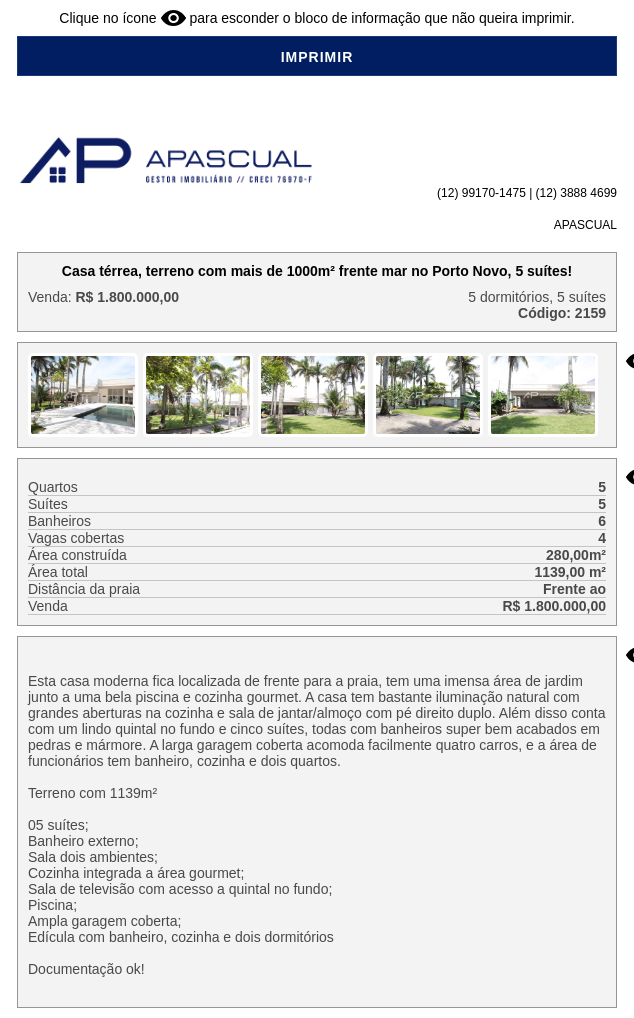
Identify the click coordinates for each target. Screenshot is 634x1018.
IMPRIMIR (317, 57)
